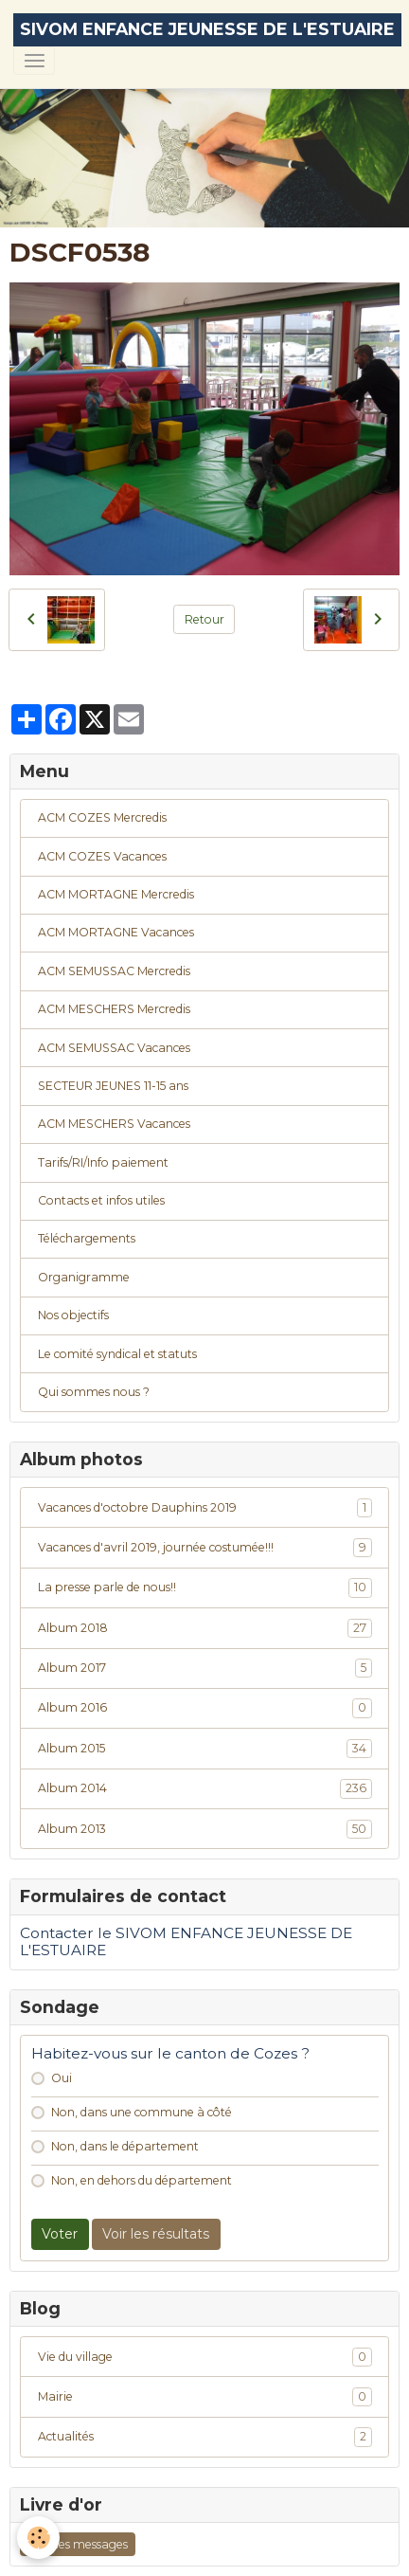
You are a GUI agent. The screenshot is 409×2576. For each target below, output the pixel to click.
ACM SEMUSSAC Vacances (114, 1048)
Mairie (205, 2396)
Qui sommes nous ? (94, 1392)
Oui (61, 2078)
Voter (60, 2233)
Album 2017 (205, 1668)
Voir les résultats (155, 2233)
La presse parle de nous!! (205, 1587)
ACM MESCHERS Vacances (114, 1123)
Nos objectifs (73, 1315)
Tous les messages (77, 2544)
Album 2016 (205, 1707)
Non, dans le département (125, 2146)
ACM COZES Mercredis (102, 817)
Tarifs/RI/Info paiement (103, 1162)
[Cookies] (38, 2537)
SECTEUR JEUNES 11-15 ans (113, 1086)
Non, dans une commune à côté (141, 2112)
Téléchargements (86, 1238)
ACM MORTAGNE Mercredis (116, 894)
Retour (204, 619)
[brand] (207, 29)
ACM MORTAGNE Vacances (116, 932)
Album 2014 (205, 1788)
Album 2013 (205, 1829)
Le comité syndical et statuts (117, 1354)
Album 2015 (205, 1748)
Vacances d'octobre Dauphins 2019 (205, 1507)
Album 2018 (205, 1628)
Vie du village (205, 2357)
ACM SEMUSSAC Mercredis (114, 971)
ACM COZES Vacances (102, 856)
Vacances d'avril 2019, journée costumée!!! (205, 1547)
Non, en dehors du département (141, 2180)
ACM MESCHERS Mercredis (114, 1009)
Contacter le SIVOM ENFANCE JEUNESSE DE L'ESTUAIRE (186, 1941)
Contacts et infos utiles (101, 1200)
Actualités (205, 2436)
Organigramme (84, 1277)
